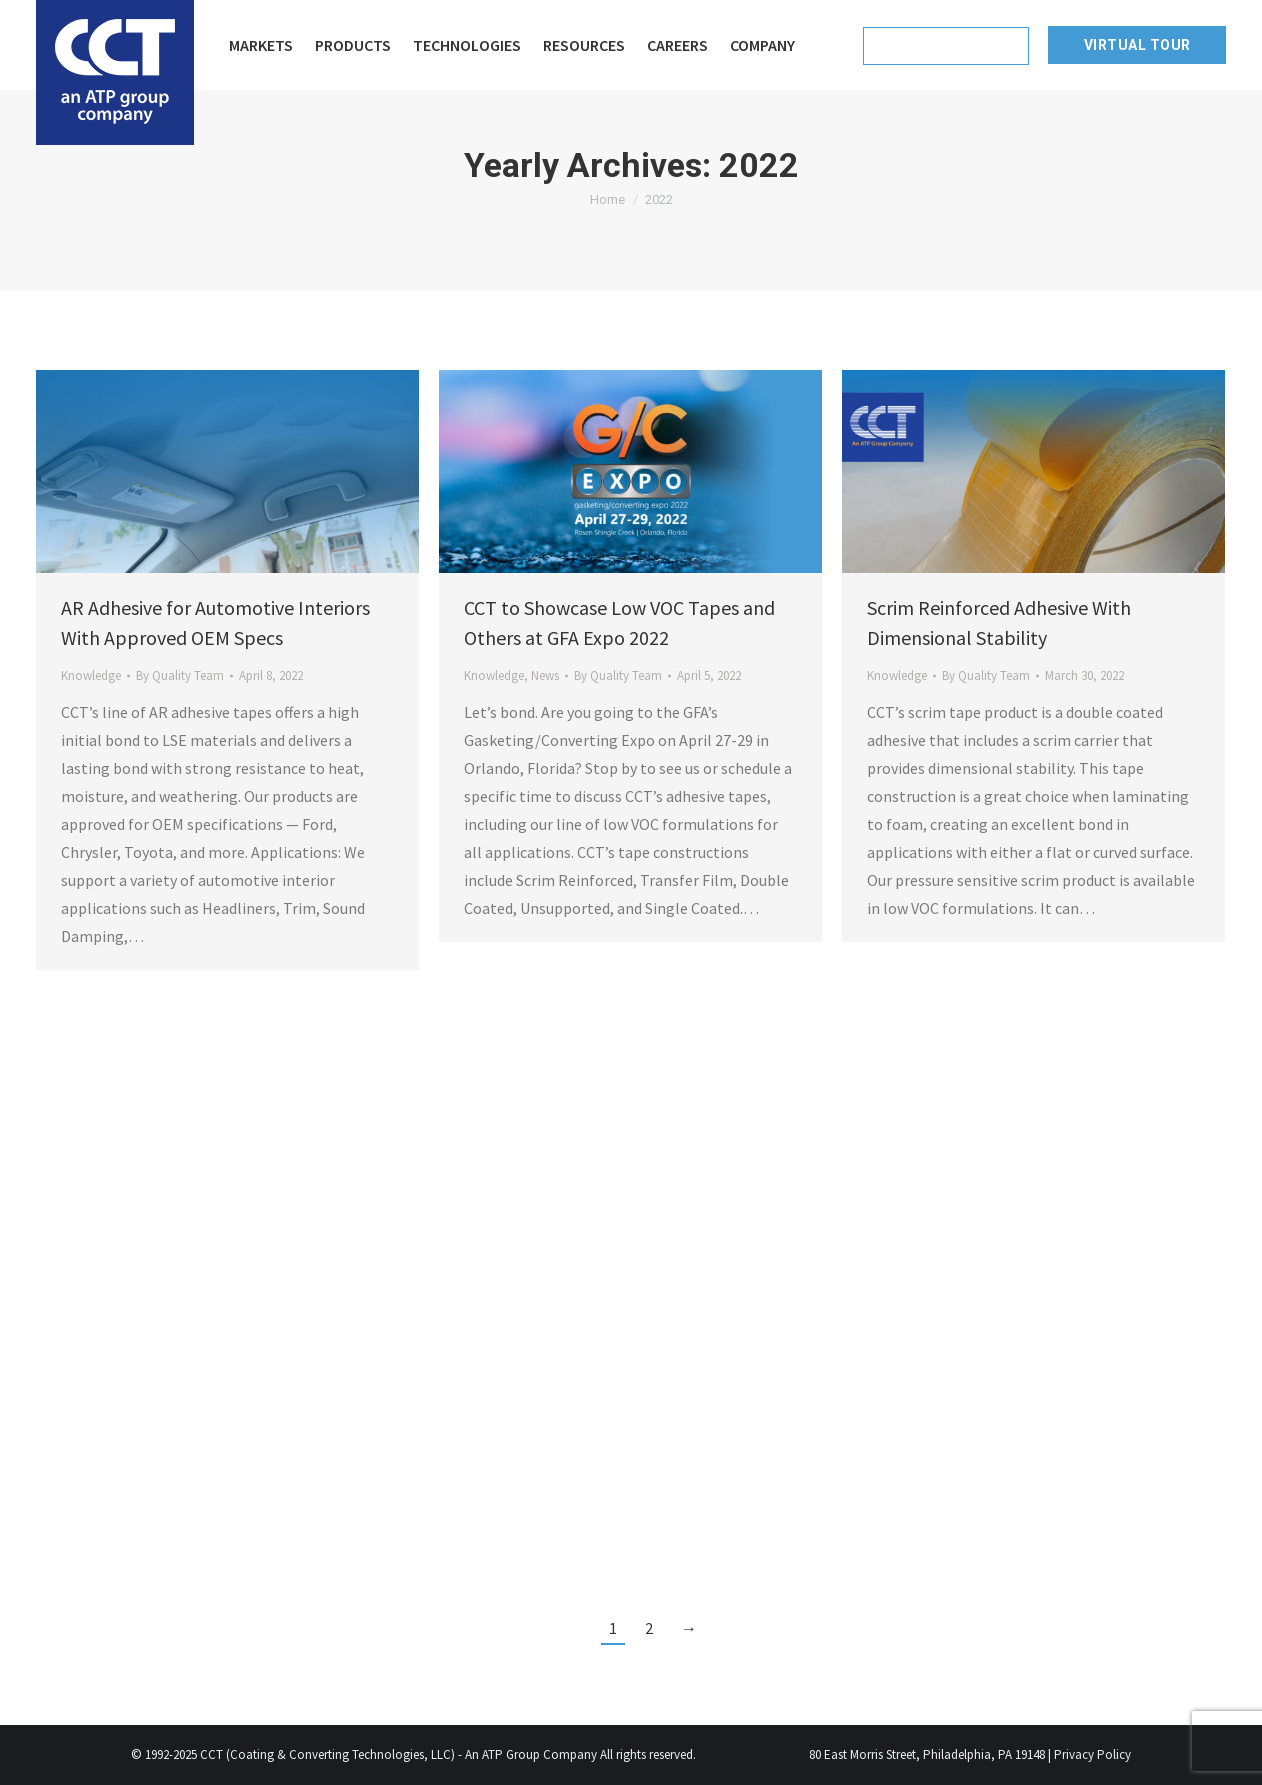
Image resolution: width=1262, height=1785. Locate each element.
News (545, 675)
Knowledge (91, 675)
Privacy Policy (1092, 1754)
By (180, 675)
